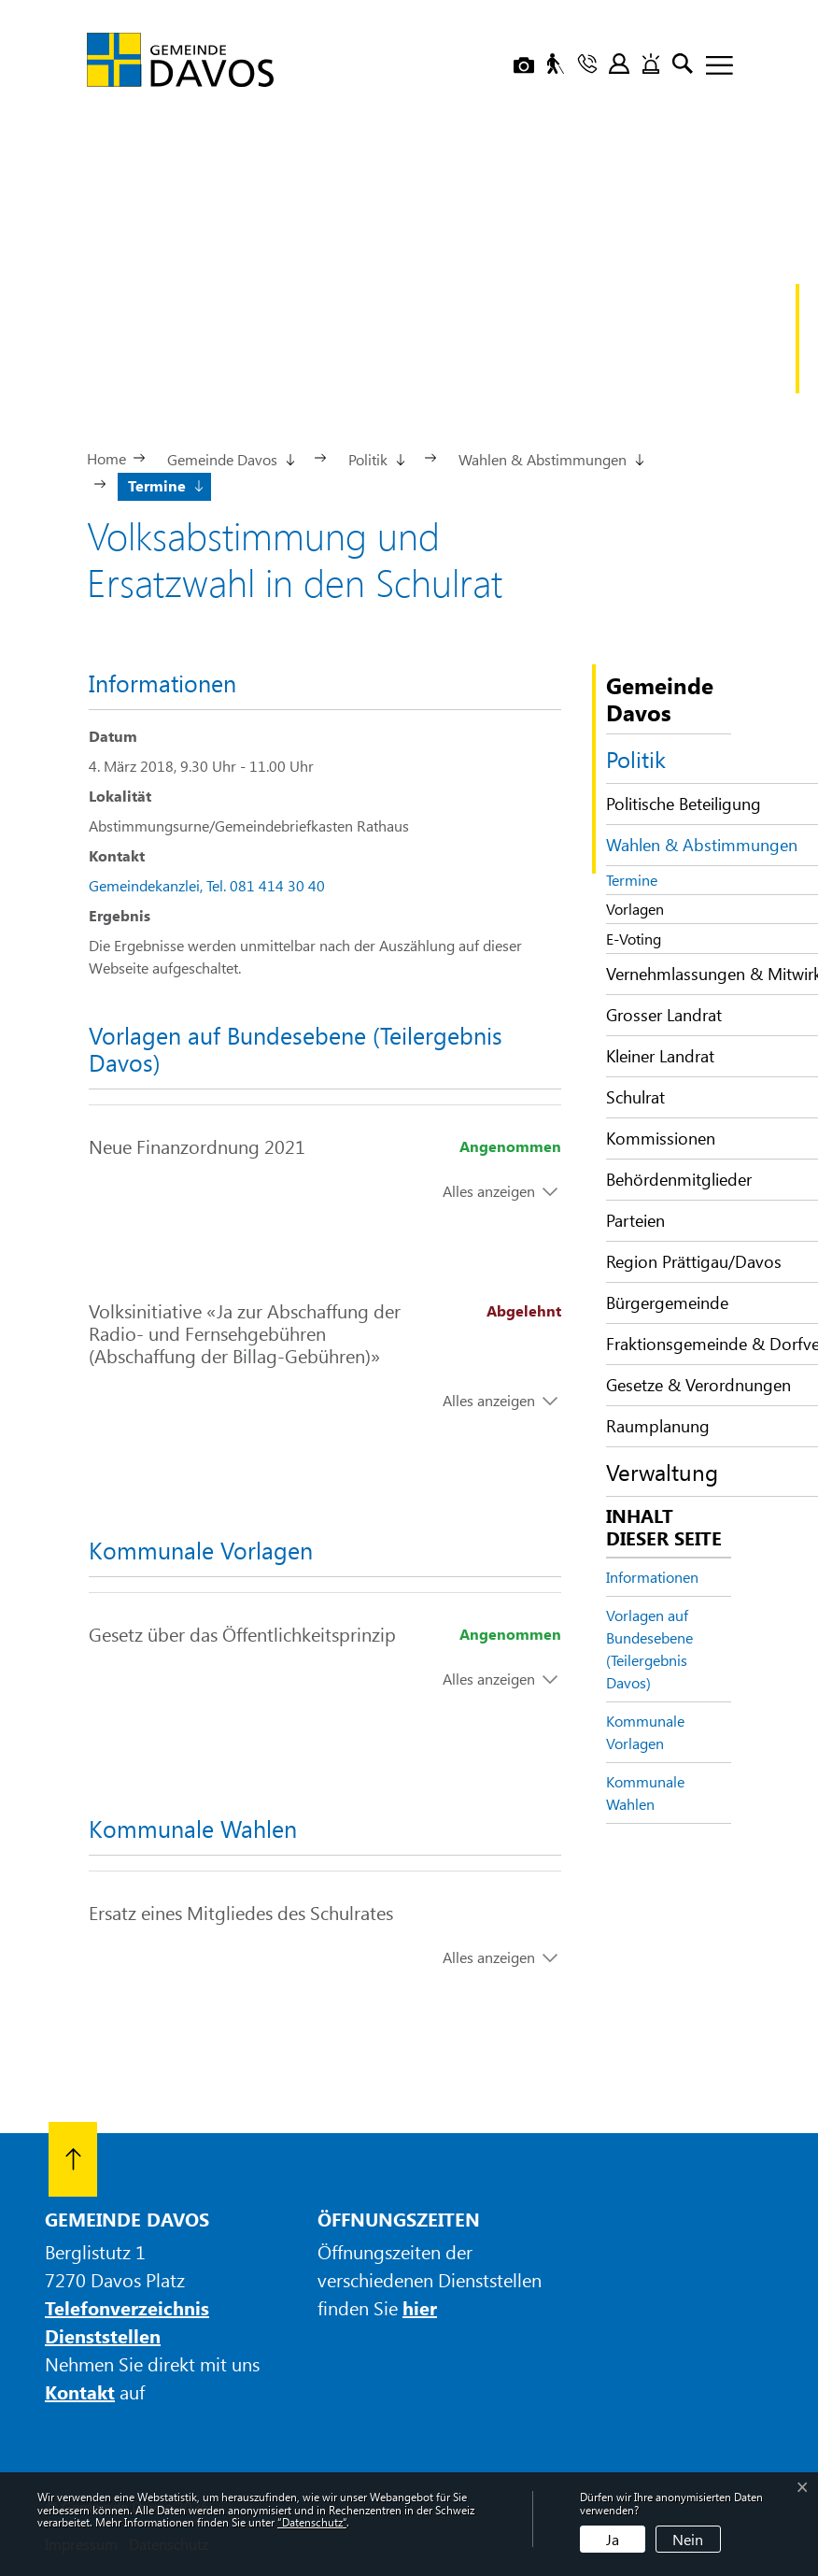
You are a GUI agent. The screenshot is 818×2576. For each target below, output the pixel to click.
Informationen (652, 1577)
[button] (229, 458)
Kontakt (80, 2391)
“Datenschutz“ (311, 2521)
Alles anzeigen (489, 1191)
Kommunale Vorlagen (645, 1732)
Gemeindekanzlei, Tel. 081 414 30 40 (207, 885)
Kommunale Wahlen (645, 1793)
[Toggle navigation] (712, 66)
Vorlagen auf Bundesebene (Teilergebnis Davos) (649, 1648)
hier (419, 2307)
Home (106, 458)
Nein (687, 2539)
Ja (612, 2539)
